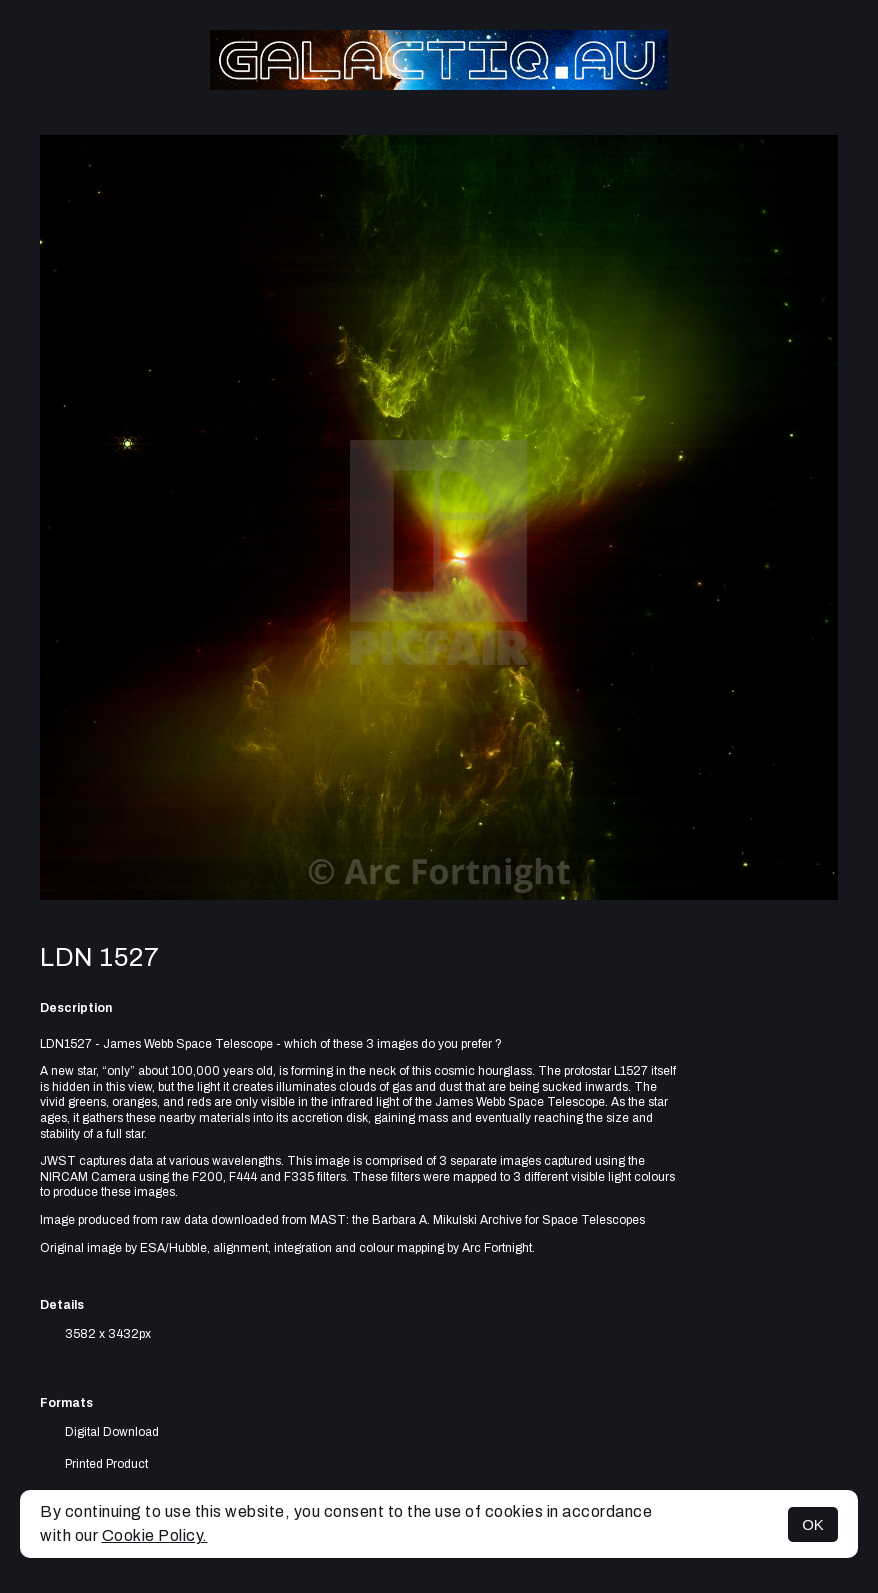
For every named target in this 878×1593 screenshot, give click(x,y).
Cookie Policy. (155, 1535)
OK (813, 1524)
